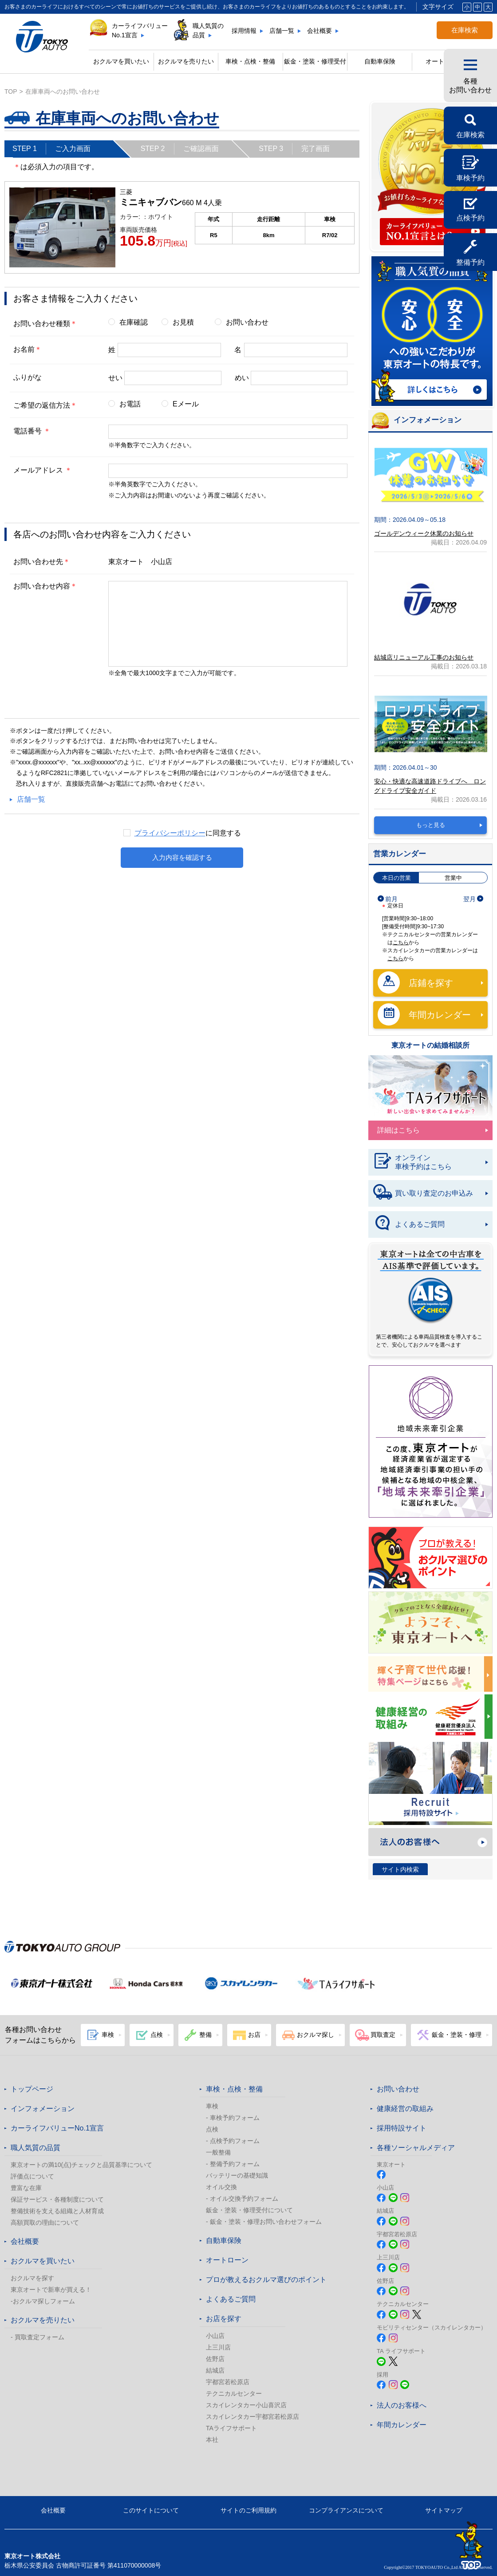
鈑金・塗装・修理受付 (315, 61)
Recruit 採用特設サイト (430, 1783)
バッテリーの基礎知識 (237, 2175)
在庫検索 (464, 30)
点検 (212, 2129)
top (10, 91)
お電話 (130, 404)
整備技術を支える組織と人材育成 (57, 2210)
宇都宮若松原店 (227, 2381)
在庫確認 (133, 322)
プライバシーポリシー (169, 833)
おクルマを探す (32, 2278)
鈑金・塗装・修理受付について (249, 2210)
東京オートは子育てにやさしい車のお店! (430, 1674)
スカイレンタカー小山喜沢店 (246, 2405)
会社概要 (319, 30)
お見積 (183, 322)
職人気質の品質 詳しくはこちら (431, 332)
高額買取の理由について (45, 2222)
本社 (212, 2439)
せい (115, 378)
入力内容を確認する (182, 858)
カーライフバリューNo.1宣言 (140, 30)
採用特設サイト (401, 2128)
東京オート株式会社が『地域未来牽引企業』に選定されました (431, 1441)
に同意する (187, 833)
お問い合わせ (247, 322)
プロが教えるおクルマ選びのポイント (266, 2279)
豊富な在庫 (26, 2187)
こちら (401, 942)
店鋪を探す (415, 982)
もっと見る (430, 825)
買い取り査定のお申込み (423, 1193)
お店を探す (223, 2318)
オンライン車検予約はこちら (412, 1162)
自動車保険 (379, 61)
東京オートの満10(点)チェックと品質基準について (81, 2164)
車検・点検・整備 (234, 2089)
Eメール (186, 404)
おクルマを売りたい (186, 61)
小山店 (215, 2335)
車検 (212, 2106)
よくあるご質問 (409, 1224)
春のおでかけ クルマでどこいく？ (430, 1622)
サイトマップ (443, 2510)
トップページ (32, 2089)
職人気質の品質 (208, 30)
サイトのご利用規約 (248, 2510)
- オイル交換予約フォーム (242, 2198)
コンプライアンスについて (346, 2510)
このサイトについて (151, 2510)
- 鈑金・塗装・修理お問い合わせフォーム (264, 2221)
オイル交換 (221, 2186)
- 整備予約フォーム (233, 2163)
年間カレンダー (424, 1014)
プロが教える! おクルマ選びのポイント (430, 1558)
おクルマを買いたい (121, 61)
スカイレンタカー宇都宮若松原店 (252, 2416)
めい (242, 378)
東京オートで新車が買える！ (51, 2289)
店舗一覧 (281, 30)
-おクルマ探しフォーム (43, 2301)
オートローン (227, 2260)
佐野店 (215, 2358)
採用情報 (244, 30)
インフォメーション (43, 2108)
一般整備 (218, 2152)
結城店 (215, 2370)
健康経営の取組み (430, 1716)
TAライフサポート (231, 2428)
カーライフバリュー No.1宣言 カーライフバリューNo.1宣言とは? (431, 177)
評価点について (32, 2176)
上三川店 (218, 2347)
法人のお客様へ (430, 1842)
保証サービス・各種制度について (57, 2199)
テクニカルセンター (234, 2393)
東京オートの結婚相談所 (430, 1045)
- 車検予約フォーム (233, 2117)
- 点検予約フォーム (233, 2140)
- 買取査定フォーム (37, 2337)
